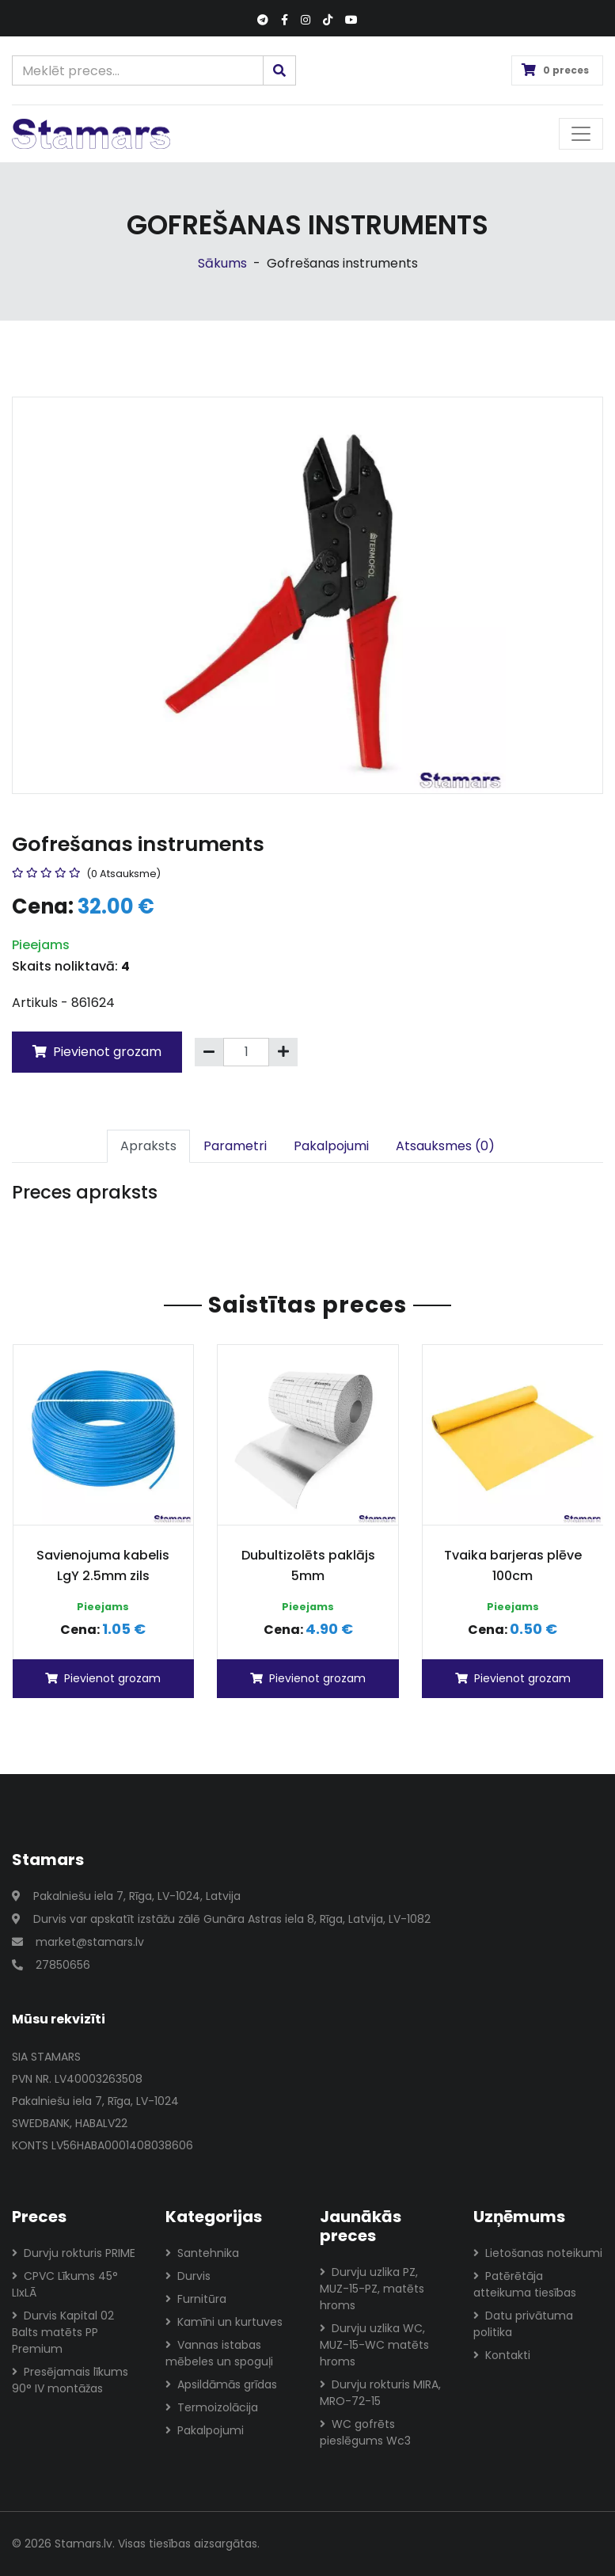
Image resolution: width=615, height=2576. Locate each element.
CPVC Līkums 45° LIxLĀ (65, 2284)
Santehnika (202, 2253)
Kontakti (501, 2355)
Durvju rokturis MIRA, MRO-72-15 (380, 2393)
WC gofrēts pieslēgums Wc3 (365, 2432)
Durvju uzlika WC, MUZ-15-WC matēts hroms (374, 2344)
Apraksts (148, 1146)
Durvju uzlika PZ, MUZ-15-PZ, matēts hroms (372, 2288)
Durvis (188, 2276)
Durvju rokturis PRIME (73, 2253)
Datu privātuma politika (523, 2324)
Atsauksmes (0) (445, 1146)
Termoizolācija (211, 2407)
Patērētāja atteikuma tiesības (524, 2284)
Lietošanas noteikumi (537, 2253)
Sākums (222, 263)
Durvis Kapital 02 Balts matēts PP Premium (63, 2332)
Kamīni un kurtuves (224, 2322)
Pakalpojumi (331, 1146)
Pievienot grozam (96, 1052)
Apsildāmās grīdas (221, 2384)
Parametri (235, 1146)
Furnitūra (195, 2299)
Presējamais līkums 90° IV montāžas (70, 2380)
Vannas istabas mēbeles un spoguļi (219, 2353)
